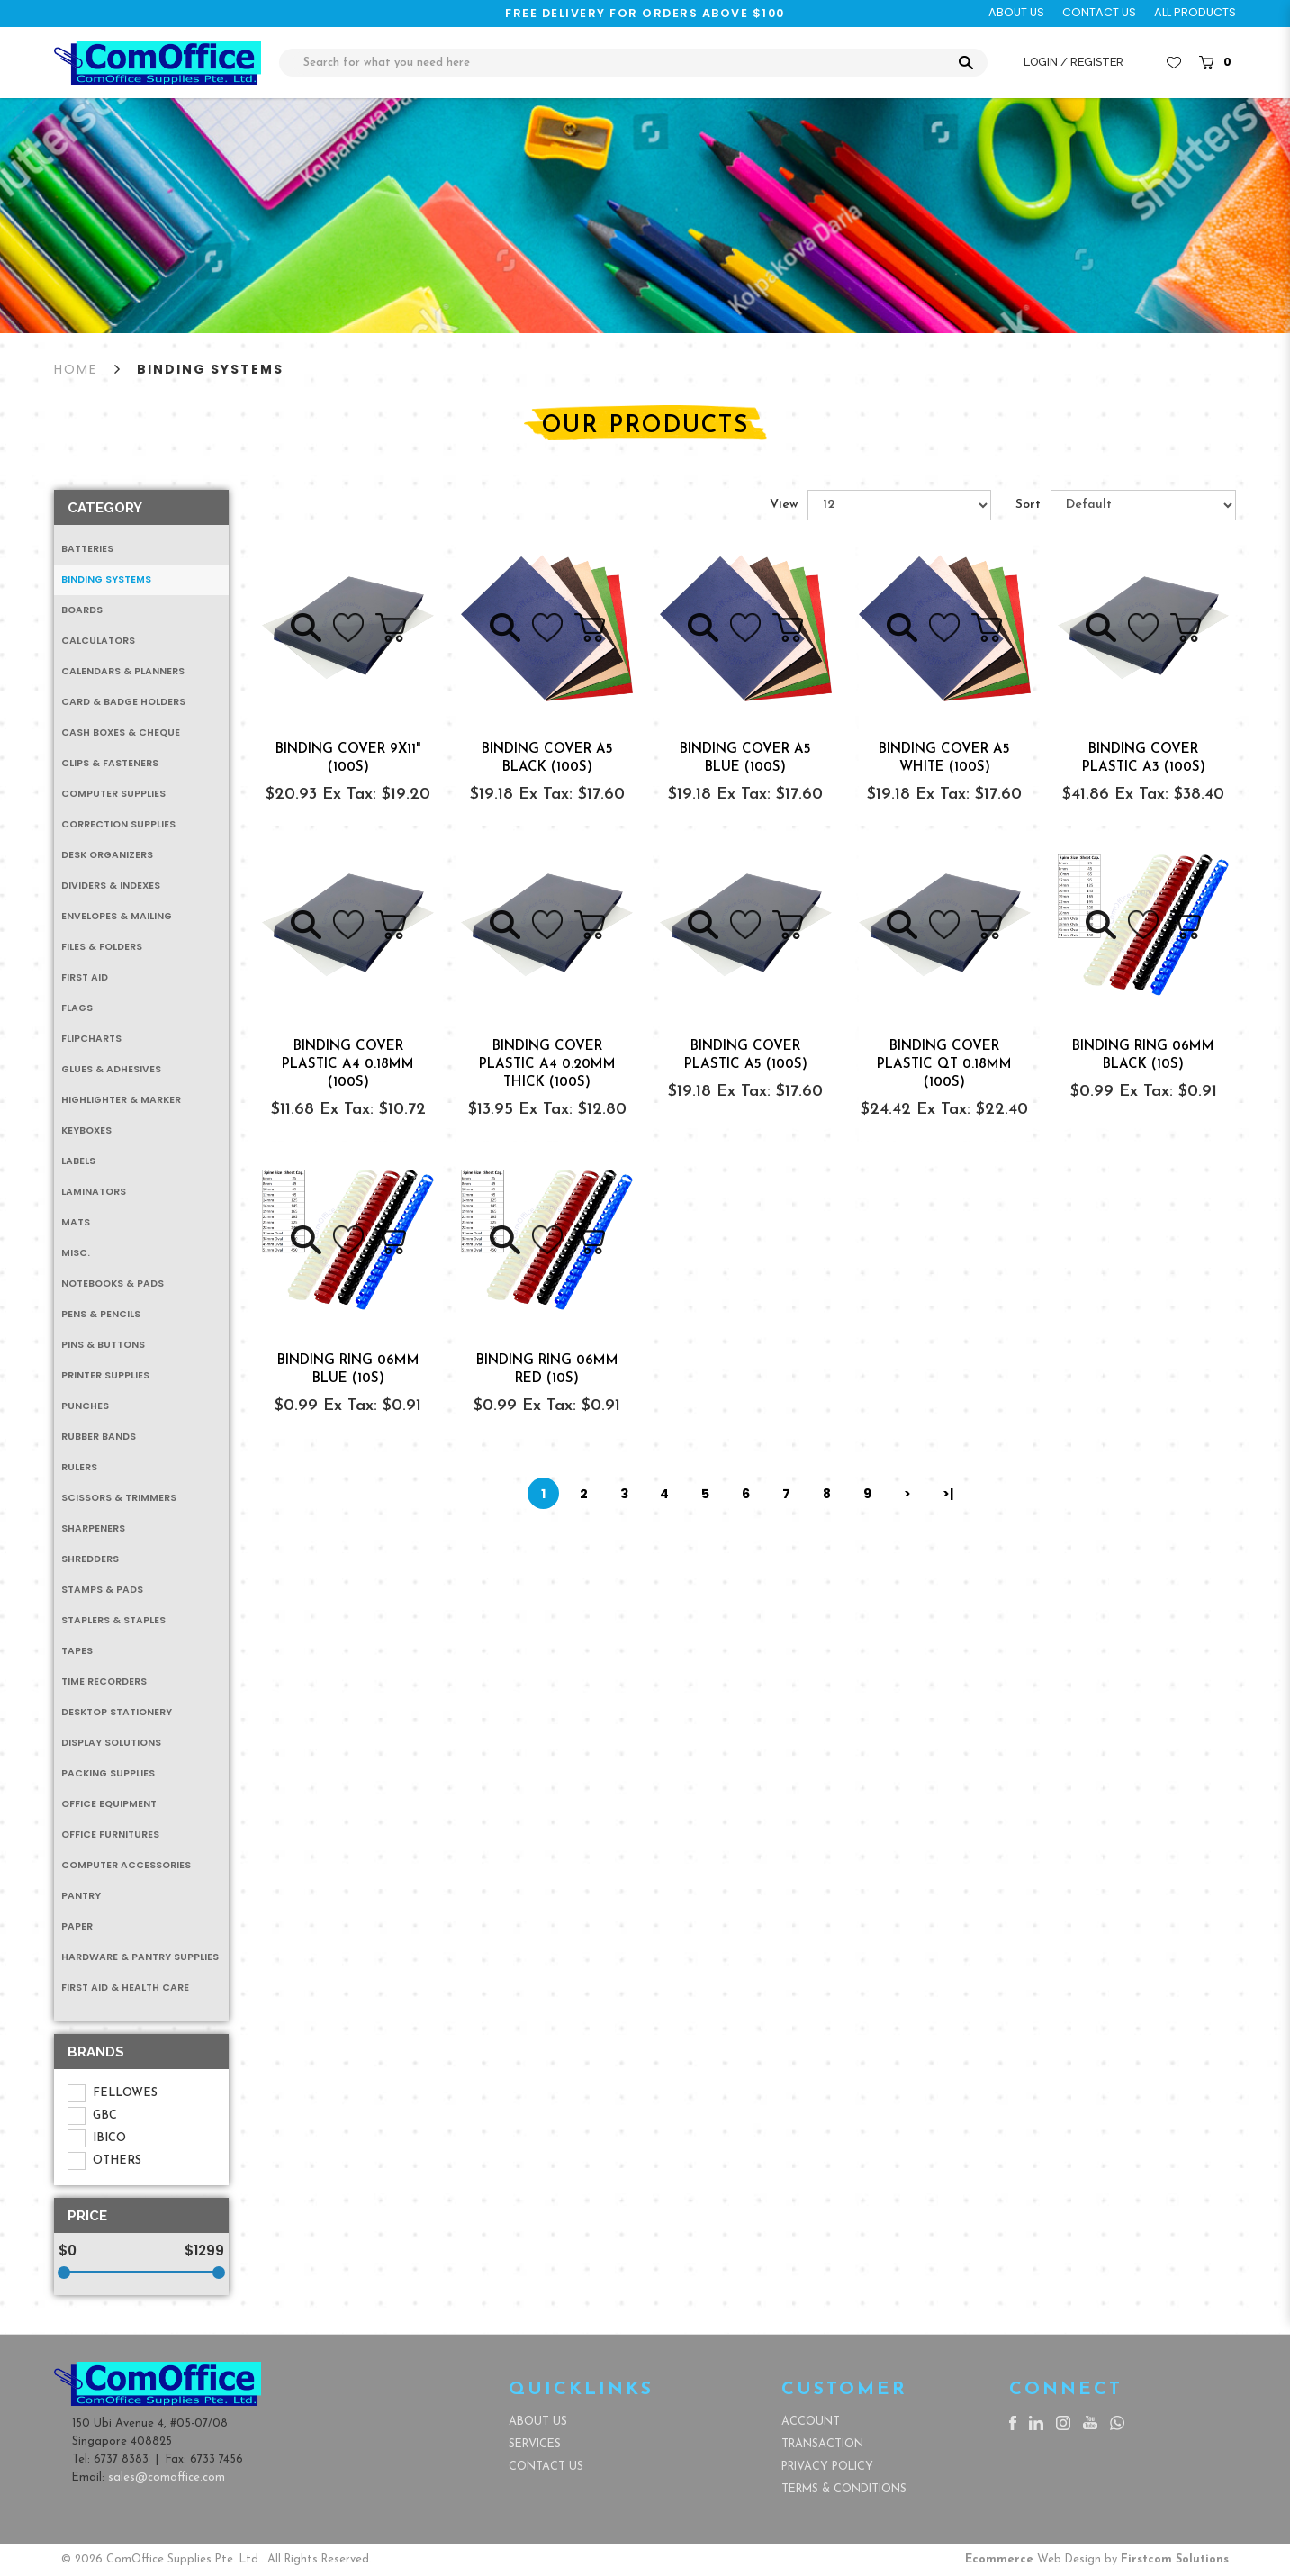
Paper (77, 1926)
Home (75, 369)
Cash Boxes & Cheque (120, 732)
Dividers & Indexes (110, 885)
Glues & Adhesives (111, 1069)
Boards (82, 610)
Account (810, 2421)
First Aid (84, 977)
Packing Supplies (108, 1773)
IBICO (97, 2138)
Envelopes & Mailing (116, 916)
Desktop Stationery (116, 1712)
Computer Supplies (113, 793)
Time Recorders (104, 1681)
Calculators (98, 640)
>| (948, 1494)
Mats (75, 1222)
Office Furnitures (110, 1834)
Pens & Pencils (100, 1314)
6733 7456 (216, 2459)
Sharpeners (93, 1528)
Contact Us (546, 2466)
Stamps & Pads (102, 1589)
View (784, 504)
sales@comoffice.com (166, 2477)
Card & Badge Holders (123, 702)
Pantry (81, 1896)
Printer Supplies (105, 1375)
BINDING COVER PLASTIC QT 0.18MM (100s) (944, 1064)
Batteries (87, 549)
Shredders (90, 1559)
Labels (78, 1161)
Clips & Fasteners (109, 763)
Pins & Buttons (103, 1344)
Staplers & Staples (113, 1620)
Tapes (77, 1651)
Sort (1028, 504)
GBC (92, 2116)
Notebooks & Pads (112, 1283)
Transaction (822, 2444)
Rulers (79, 1467)
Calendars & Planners (123, 671)
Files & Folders (101, 947)
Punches (85, 1406)
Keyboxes (86, 1130)
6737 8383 (121, 2459)
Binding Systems (210, 369)
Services (535, 2444)
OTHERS (104, 2161)
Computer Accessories (126, 1865)
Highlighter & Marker (121, 1100)
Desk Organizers (107, 855)
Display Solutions (111, 1742)
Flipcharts (91, 1038)
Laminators (93, 1191)
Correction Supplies (118, 824)
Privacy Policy (827, 2466)
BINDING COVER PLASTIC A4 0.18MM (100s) (348, 1064)
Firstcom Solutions (1175, 2559)
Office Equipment (109, 1804)
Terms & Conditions (844, 2489)
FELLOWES (113, 2093)
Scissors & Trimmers (118, 1498)
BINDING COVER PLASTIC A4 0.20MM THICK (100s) (547, 1064)
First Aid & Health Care (125, 1987)
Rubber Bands (98, 1436)
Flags (77, 1008)
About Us (538, 2421)
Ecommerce (999, 2559)
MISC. (75, 1253)
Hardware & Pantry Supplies (140, 1957)
